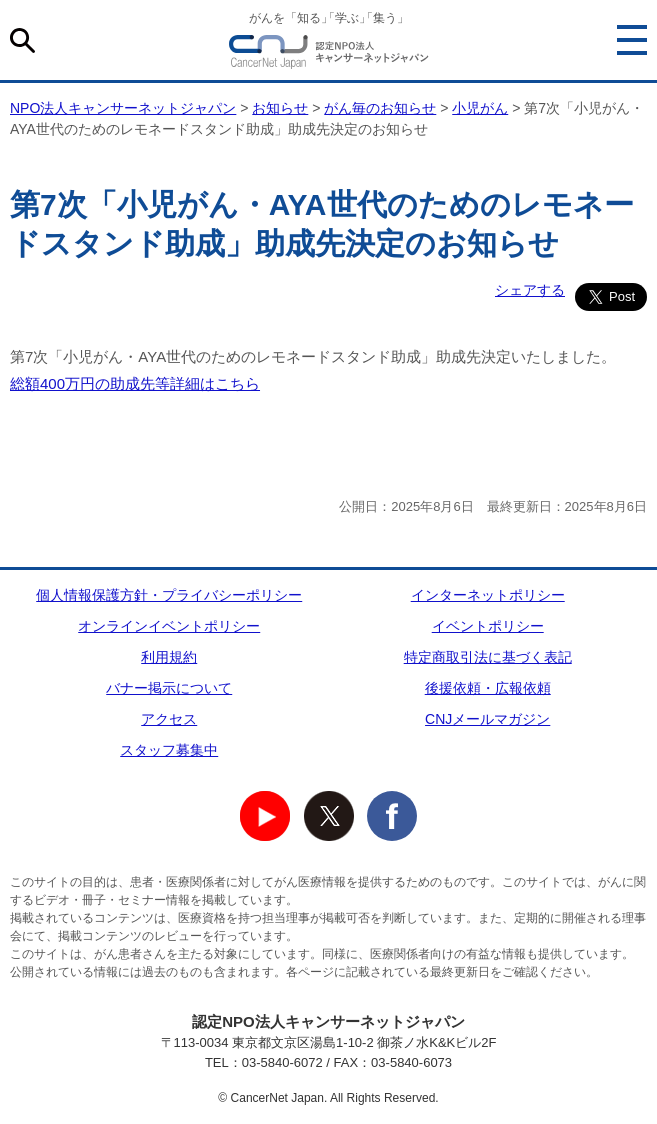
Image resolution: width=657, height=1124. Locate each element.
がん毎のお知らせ (380, 108)
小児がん (480, 108)
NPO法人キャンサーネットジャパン (329, 55)
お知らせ (280, 108)
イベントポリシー (488, 626)
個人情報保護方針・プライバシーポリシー (169, 595)
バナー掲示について (169, 688)
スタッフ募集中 (169, 750)
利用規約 (169, 657)
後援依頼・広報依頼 (488, 688)
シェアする (530, 290)
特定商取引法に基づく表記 (488, 657)
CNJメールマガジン (487, 719)
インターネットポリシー (488, 595)
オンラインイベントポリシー (169, 626)
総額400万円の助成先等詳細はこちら (135, 383)
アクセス (169, 719)
